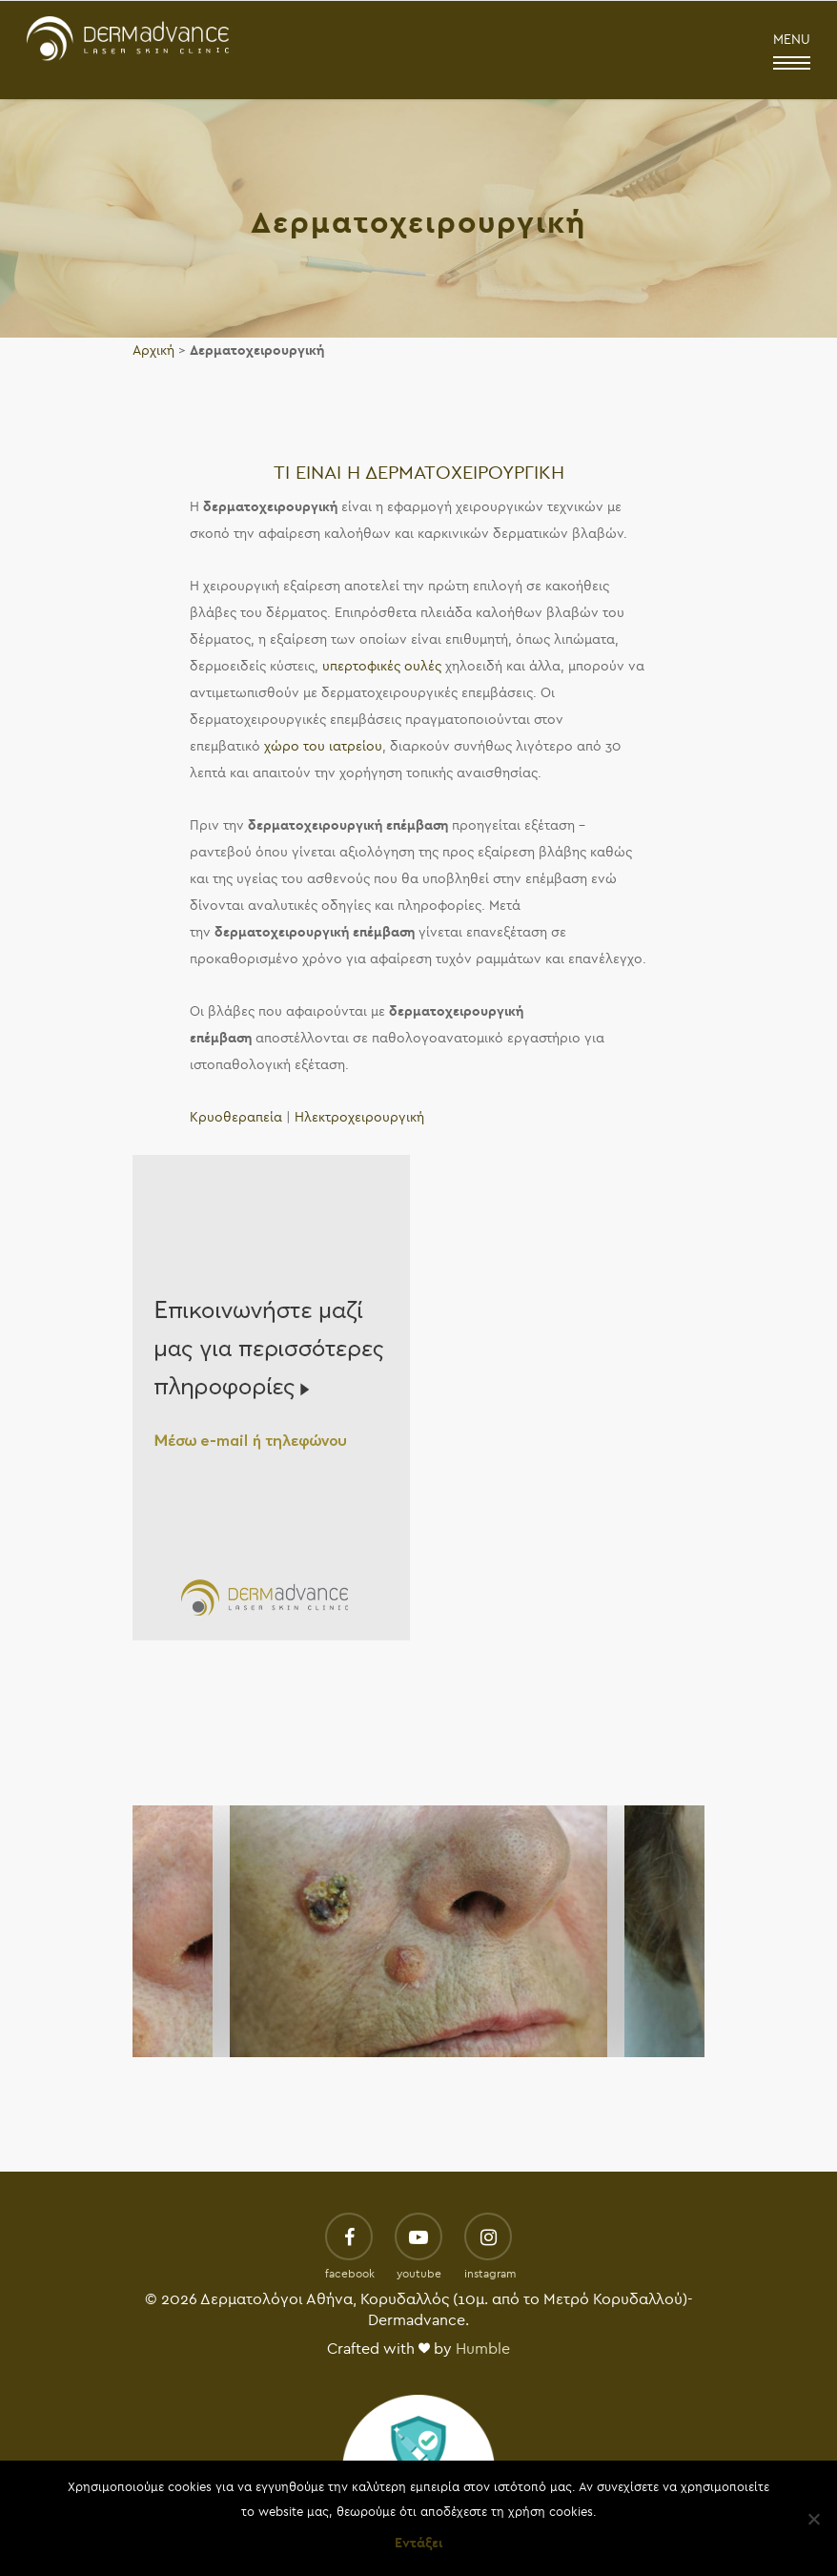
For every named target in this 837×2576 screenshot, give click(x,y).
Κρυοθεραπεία (236, 1117)
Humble (483, 2349)
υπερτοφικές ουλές (381, 666)
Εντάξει (418, 2543)
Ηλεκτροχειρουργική (359, 1117)
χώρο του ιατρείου (323, 746)
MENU (791, 51)
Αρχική (153, 350)
